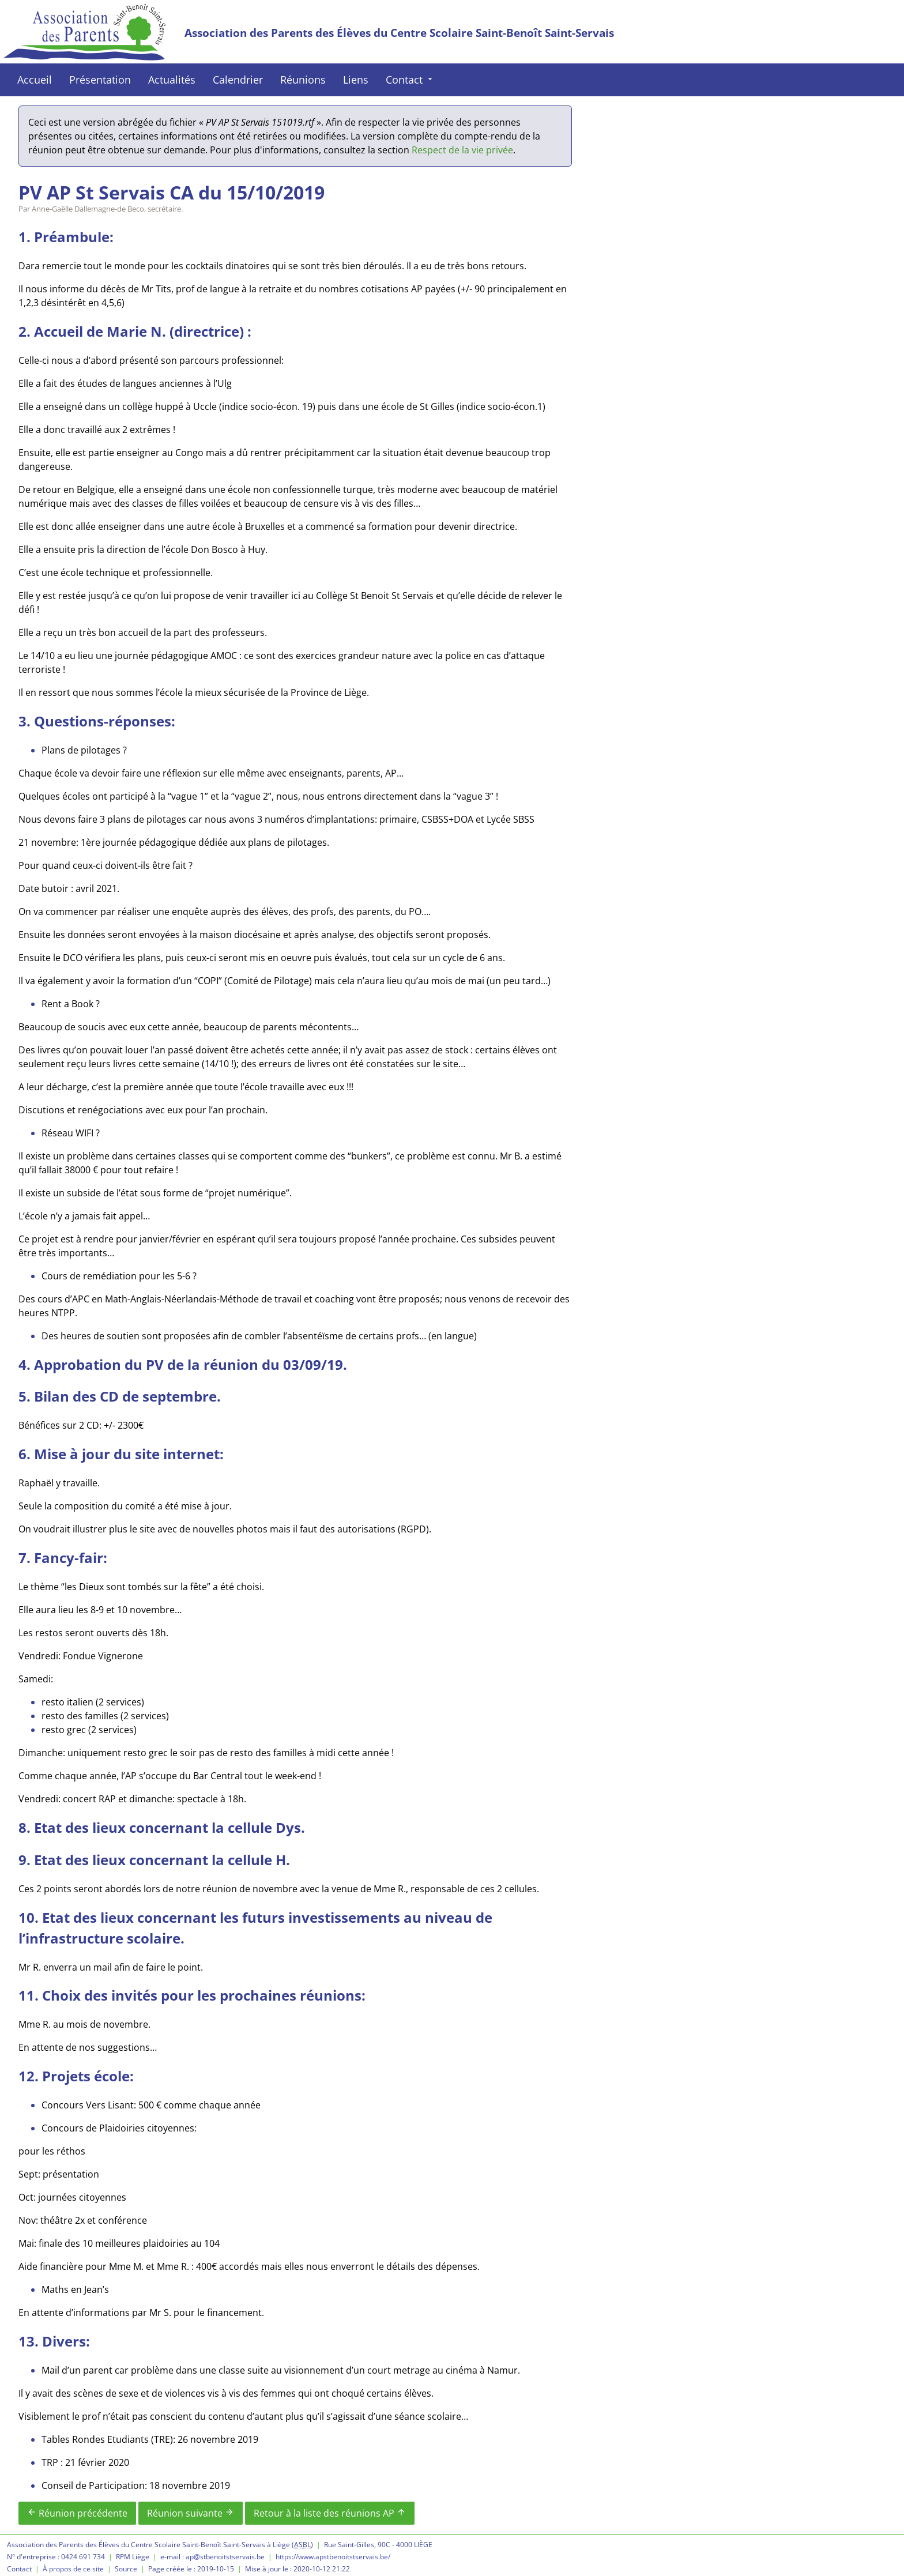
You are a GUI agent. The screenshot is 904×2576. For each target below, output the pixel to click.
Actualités (171, 79)
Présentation (100, 79)
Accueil (34, 79)
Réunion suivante (190, 2513)
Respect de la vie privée (462, 150)
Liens (355, 79)
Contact (410, 79)
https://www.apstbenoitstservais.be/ (333, 2557)
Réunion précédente (77, 2513)
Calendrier (238, 79)
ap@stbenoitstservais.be (225, 2557)
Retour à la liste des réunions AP (330, 2513)
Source (126, 2569)
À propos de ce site (73, 2569)
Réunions (303, 79)
